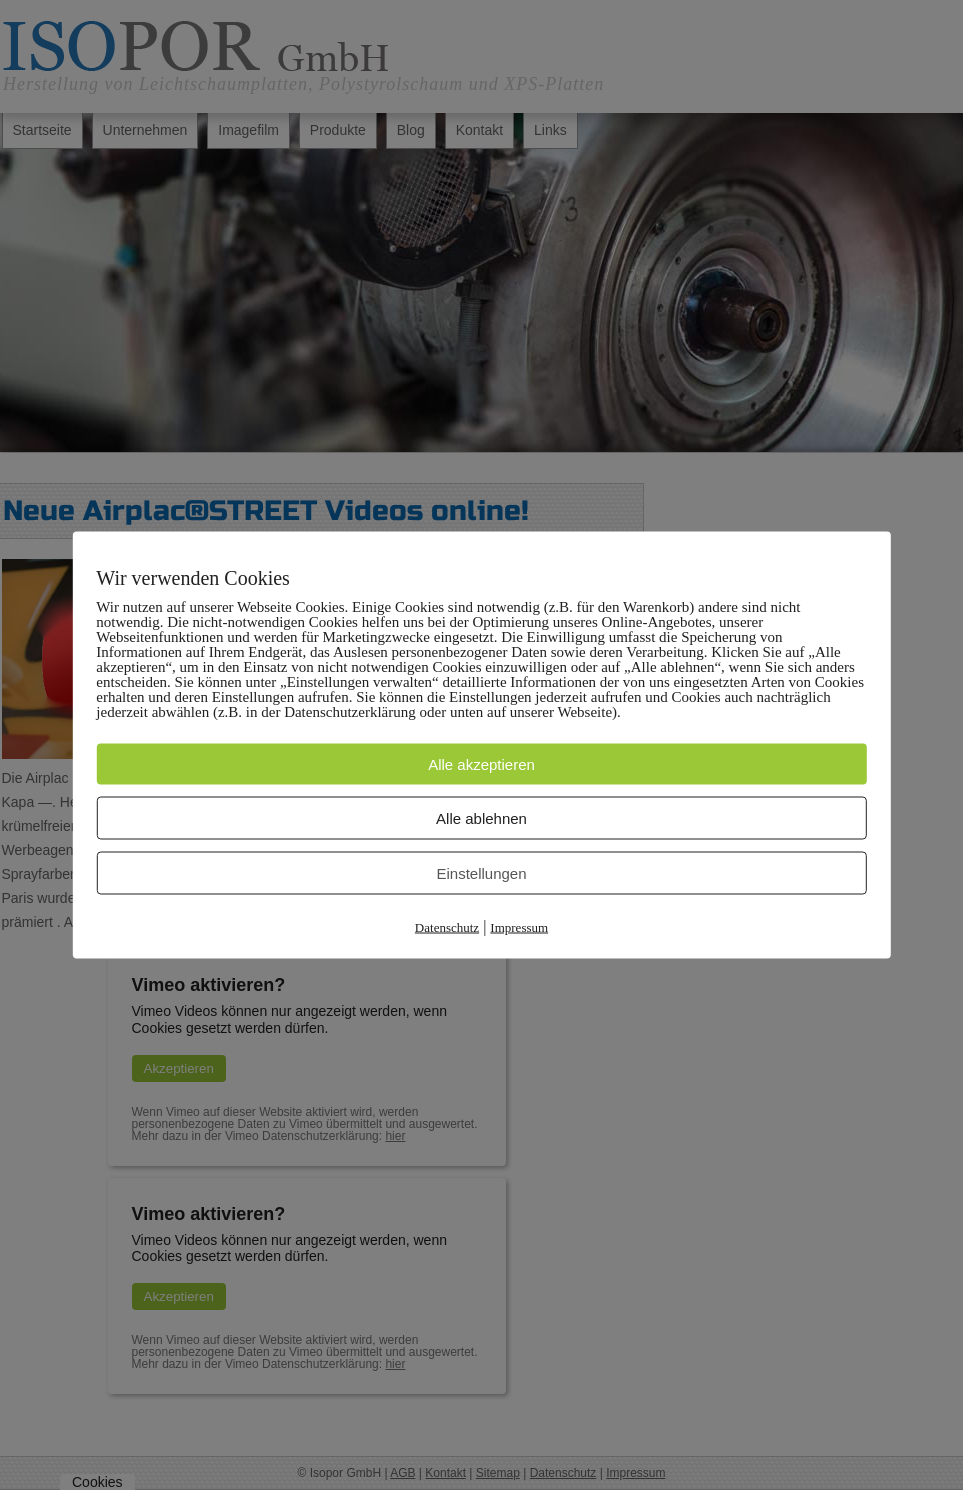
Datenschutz (447, 927)
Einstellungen (481, 873)
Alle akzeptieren (481, 764)
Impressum (519, 927)
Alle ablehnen (481, 818)
